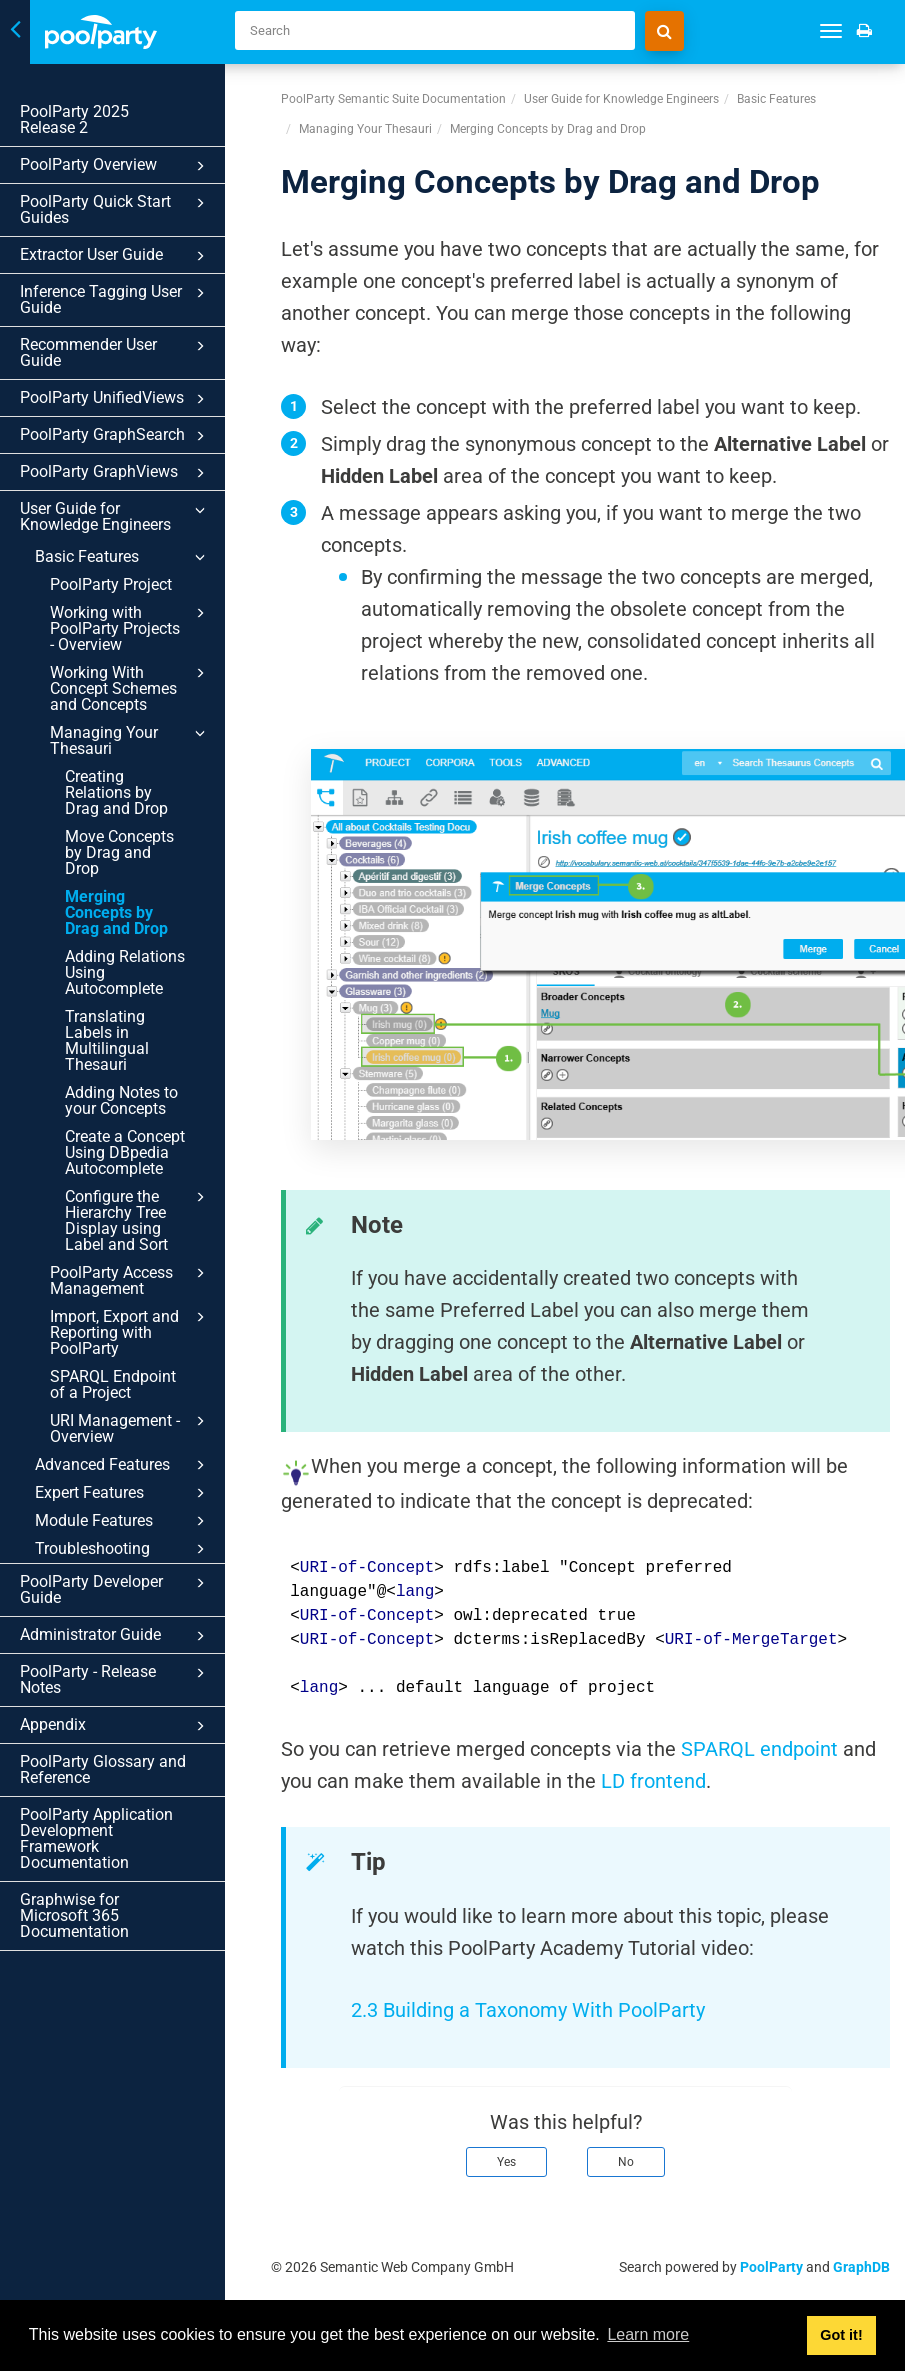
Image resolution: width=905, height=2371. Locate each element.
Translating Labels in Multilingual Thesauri (107, 1040)
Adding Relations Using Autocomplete (125, 972)
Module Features (123, 1521)
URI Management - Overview (131, 1428)
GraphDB (861, 2267)
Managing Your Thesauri (131, 740)
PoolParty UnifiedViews (116, 399)
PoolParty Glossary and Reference (103, 1769)
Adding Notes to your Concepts (121, 1100)
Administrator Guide (116, 1636)
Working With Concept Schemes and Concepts (131, 688)
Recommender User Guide (116, 352)
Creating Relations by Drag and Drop (116, 792)
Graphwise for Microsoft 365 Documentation (74, 1915)
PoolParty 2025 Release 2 (104, 119)
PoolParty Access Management (131, 1280)
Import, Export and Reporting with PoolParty (131, 1332)
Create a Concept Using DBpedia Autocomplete (125, 1152)
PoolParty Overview (116, 166)
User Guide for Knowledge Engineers (116, 516)
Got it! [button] (841, 2335)
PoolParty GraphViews (116, 473)
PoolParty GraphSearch (116, 436)
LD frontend (653, 1781)
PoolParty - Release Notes (116, 1679)
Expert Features (123, 1493)
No (626, 2162)
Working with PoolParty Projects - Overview (131, 628)
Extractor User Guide (116, 256)
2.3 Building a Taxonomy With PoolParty (530, 2010)
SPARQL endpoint (759, 1749)
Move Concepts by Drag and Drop (119, 852)
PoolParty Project (111, 584)
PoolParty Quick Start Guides (116, 209)
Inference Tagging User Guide (116, 299)
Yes (506, 2162)
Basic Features (123, 557)
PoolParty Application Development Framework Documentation (96, 1838)
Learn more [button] (648, 2334)
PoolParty (771, 2267)
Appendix (116, 1726)
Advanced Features (123, 1465)
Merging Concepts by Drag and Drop (116, 912)
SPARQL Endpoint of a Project (113, 1384)
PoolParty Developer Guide (116, 1589)
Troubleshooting (123, 1549)
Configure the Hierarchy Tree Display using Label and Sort (138, 1220)
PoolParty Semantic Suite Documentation (393, 99)
